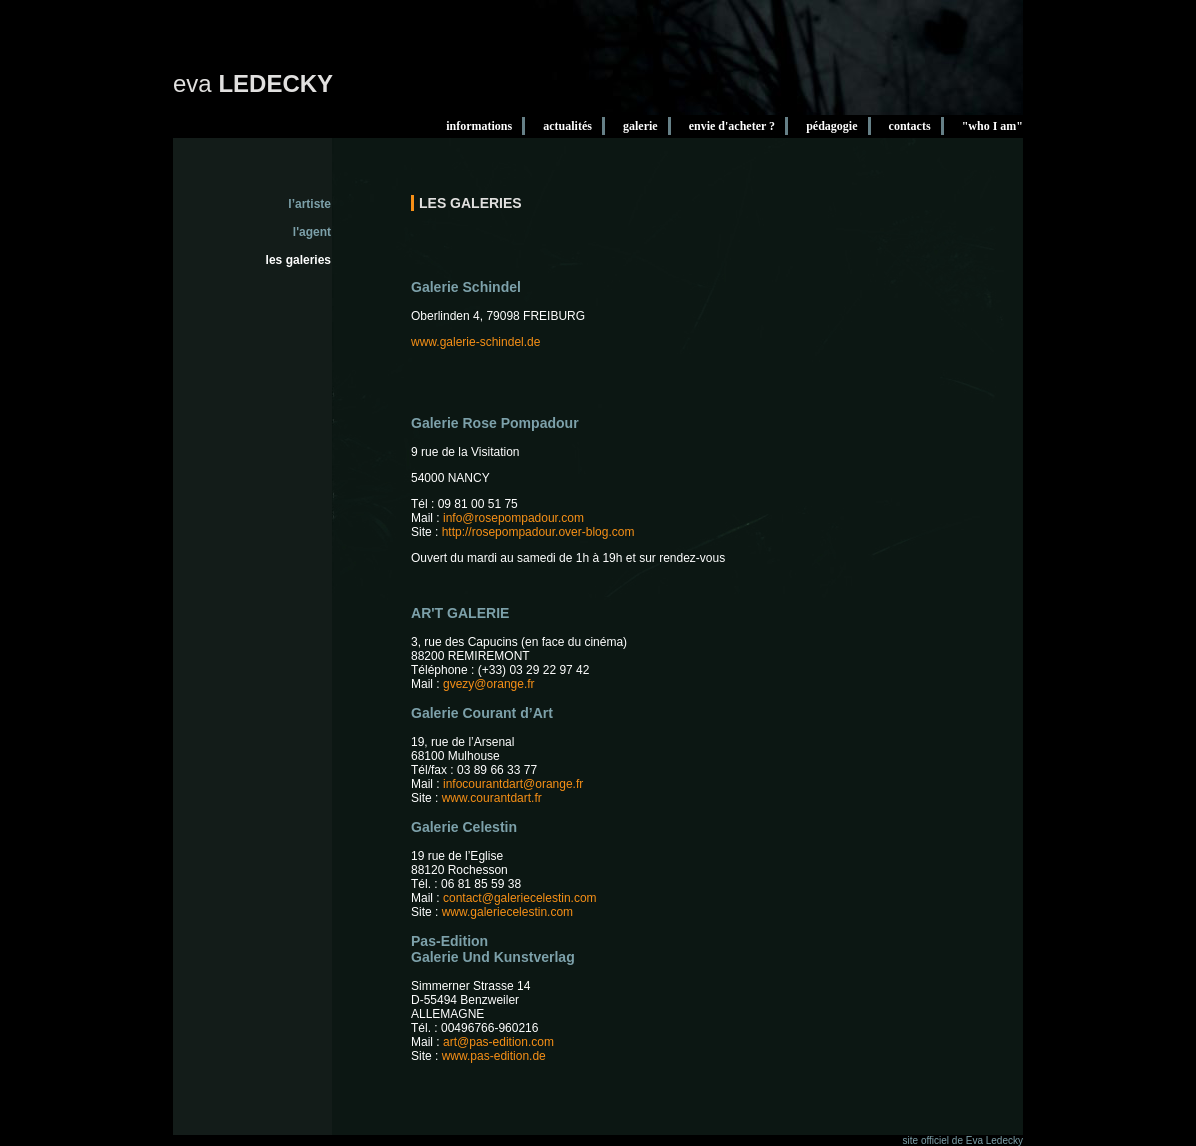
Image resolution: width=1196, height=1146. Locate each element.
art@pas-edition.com (498, 1042)
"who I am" (992, 126)
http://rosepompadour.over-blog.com (538, 532)
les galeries (298, 260)
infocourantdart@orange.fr (513, 784)
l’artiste (309, 204)
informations (479, 126)
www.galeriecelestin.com (507, 912)
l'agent (312, 232)
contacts (910, 126)
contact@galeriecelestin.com (520, 898)
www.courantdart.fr (492, 798)
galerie (640, 126)
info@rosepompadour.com (513, 518)
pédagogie (831, 126)
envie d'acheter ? (732, 126)
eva (253, 83)
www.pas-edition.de (494, 1056)
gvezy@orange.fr (489, 684)
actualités (567, 126)
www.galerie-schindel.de (475, 342)
